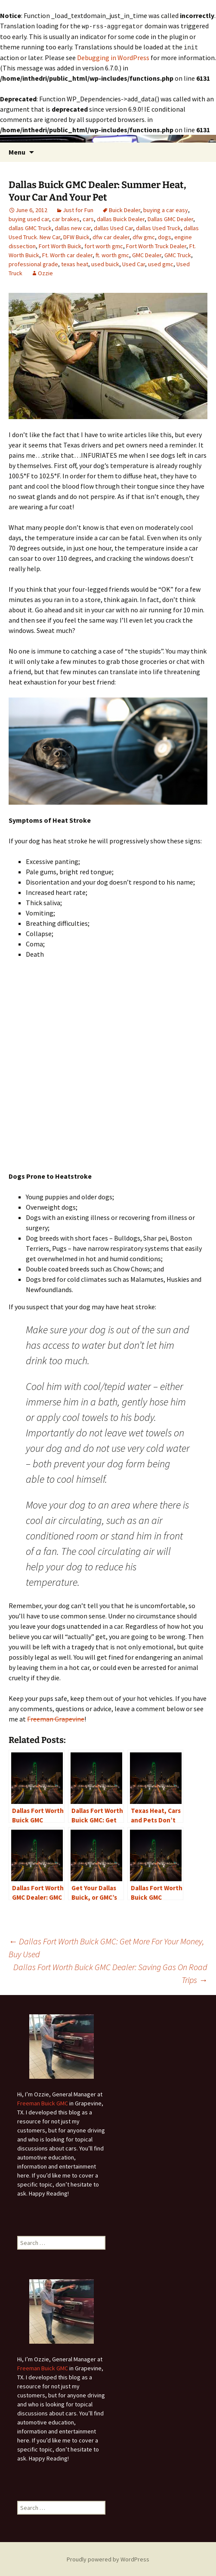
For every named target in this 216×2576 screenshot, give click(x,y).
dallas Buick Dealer (121, 218)
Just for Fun (78, 209)
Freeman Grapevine (55, 1718)
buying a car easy (165, 209)
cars (88, 218)
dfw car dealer (111, 236)
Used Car (133, 263)
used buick (105, 263)
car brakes (66, 218)
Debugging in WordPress (113, 56)
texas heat (74, 263)
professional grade (33, 263)
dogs (164, 236)
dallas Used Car (113, 227)
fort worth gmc (103, 245)
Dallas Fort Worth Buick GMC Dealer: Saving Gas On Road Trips (110, 1972)
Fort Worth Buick (60, 245)
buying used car (29, 218)
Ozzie (45, 272)
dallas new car (73, 227)
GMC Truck (177, 254)
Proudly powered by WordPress (108, 2558)
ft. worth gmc (112, 254)
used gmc (160, 263)
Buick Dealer (124, 209)
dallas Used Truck (158, 227)
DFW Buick (76, 236)
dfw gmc (144, 236)
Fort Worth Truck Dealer (156, 245)
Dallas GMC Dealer (170, 218)
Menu (17, 151)
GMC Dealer (146, 254)
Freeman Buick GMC (42, 2102)
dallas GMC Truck (30, 227)
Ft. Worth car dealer (67, 254)
